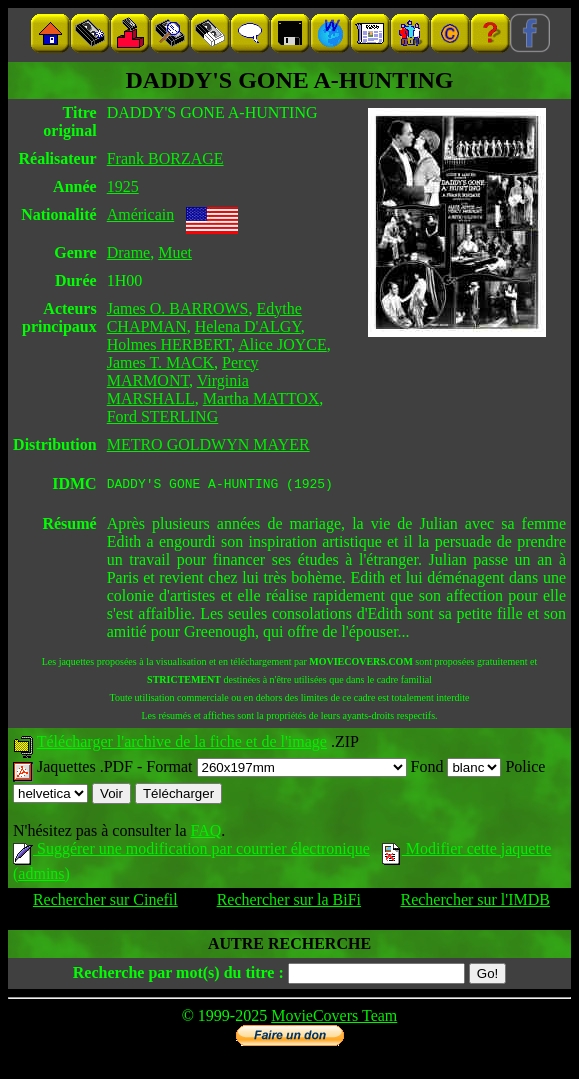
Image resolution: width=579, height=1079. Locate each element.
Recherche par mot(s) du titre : (178, 975)
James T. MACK (160, 362)
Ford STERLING (163, 416)
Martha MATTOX (261, 398)
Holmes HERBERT (169, 344)
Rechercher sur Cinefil (105, 902)
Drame (129, 252)
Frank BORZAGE (165, 158)
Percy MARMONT (183, 371)
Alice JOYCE (282, 344)
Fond (456, 769)
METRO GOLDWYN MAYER (208, 444)
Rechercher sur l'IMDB (475, 902)
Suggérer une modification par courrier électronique (191, 851)
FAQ (205, 833)
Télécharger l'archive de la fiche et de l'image (182, 744)
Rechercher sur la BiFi (289, 902)
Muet (175, 252)
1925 (123, 186)
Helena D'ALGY (248, 326)
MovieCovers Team (334, 1018)
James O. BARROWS (178, 308)
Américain (141, 214)
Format (276, 769)
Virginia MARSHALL (178, 389)
